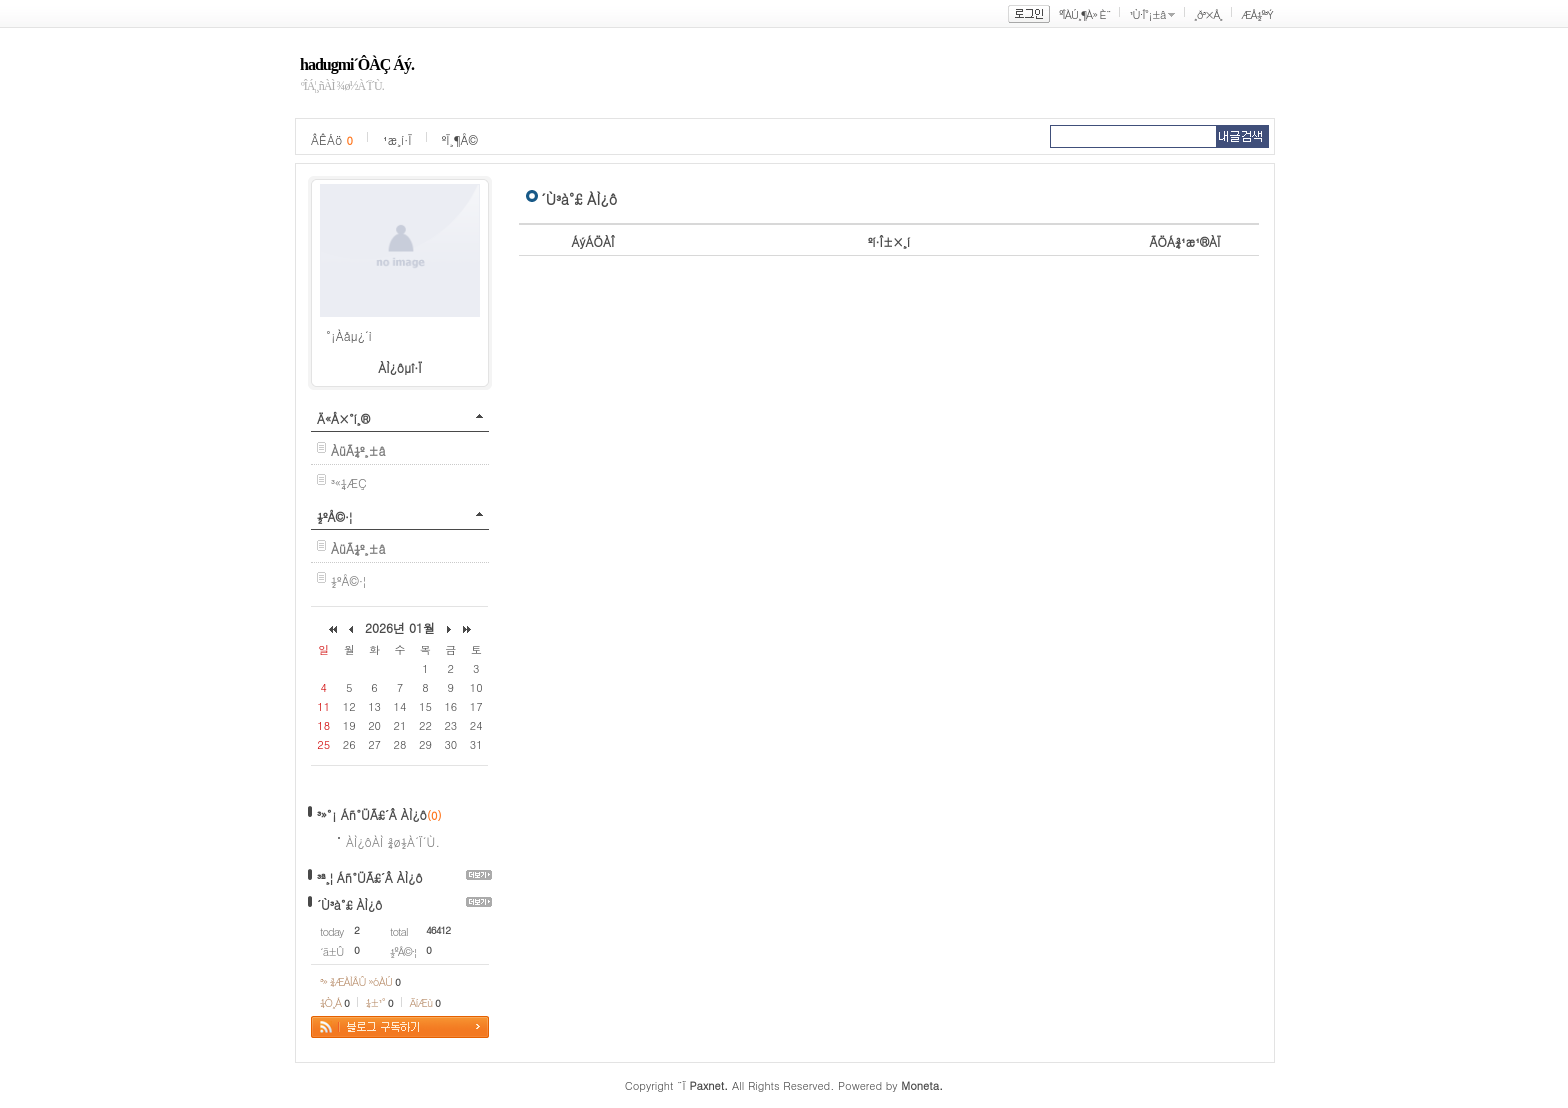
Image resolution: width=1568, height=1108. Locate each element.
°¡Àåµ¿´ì (349, 335)
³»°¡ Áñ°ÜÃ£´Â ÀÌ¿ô (372, 814)
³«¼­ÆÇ (349, 482)
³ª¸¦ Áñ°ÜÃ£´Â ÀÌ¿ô (370, 877)
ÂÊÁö (332, 139)
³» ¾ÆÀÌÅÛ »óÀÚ (360, 981)
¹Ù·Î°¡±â (1147, 14)
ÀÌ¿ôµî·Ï (400, 367)
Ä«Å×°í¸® (343, 418)
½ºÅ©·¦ (334, 516)
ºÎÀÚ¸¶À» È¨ (1084, 14)
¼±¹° (379, 1002)
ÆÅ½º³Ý (1257, 14)
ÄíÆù (425, 1002)
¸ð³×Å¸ (1208, 14)
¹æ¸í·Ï (397, 139)
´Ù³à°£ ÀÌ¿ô (349, 904)
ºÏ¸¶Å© (460, 139)
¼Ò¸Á (334, 1002)
